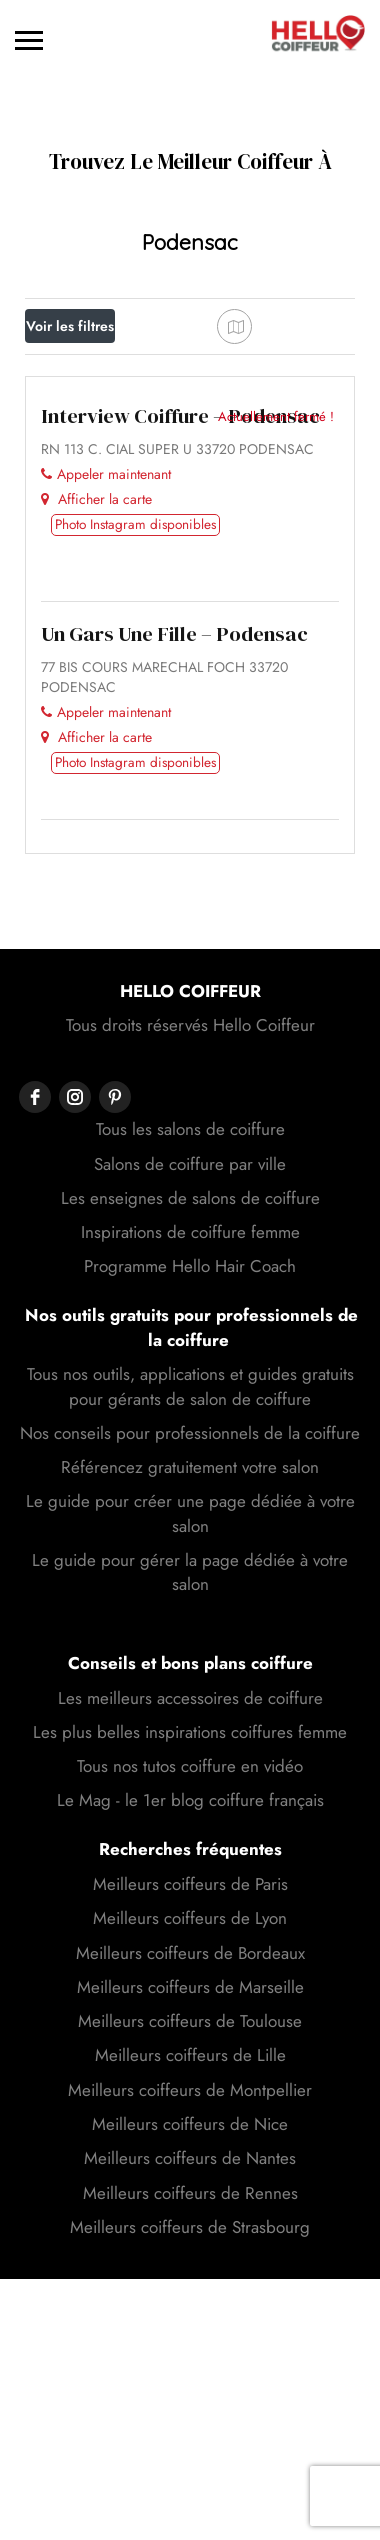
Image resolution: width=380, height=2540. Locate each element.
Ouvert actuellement (104, 420)
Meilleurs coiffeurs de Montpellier (190, 2391)
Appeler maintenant (106, 775)
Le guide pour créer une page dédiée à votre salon (190, 1814)
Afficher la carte (96, 800)
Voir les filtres (70, 326)
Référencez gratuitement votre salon (190, 1768)
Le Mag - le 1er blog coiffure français (190, 2101)
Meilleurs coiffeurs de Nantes (190, 2459)
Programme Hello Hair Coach (190, 1567)
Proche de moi (95, 470)
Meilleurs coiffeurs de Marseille (190, 2288)
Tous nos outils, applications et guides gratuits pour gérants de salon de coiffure (190, 1687)
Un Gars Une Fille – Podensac (174, 935)
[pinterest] (115, 1398)
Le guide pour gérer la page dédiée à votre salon (190, 1873)
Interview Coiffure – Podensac (180, 717)
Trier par (69, 565)
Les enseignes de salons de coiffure (190, 1499)
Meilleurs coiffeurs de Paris (190, 2185)
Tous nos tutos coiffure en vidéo (190, 2067)
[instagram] (75, 1398)
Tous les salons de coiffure (190, 1430)
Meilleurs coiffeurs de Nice (190, 2425)
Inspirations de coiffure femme (190, 1533)
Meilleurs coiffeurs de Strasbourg (190, 2528)
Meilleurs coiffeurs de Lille (190, 2356)
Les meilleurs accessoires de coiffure (190, 1999)
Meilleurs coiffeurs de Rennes (190, 2494)
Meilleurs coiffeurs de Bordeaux (190, 2254)
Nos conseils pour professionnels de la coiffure (190, 1734)
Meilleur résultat (94, 515)
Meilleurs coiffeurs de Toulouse (190, 2322)
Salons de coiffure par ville (190, 1465)
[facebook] (35, 1398)
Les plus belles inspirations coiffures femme (190, 2033)
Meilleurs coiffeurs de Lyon (190, 2219)
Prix (59, 370)
